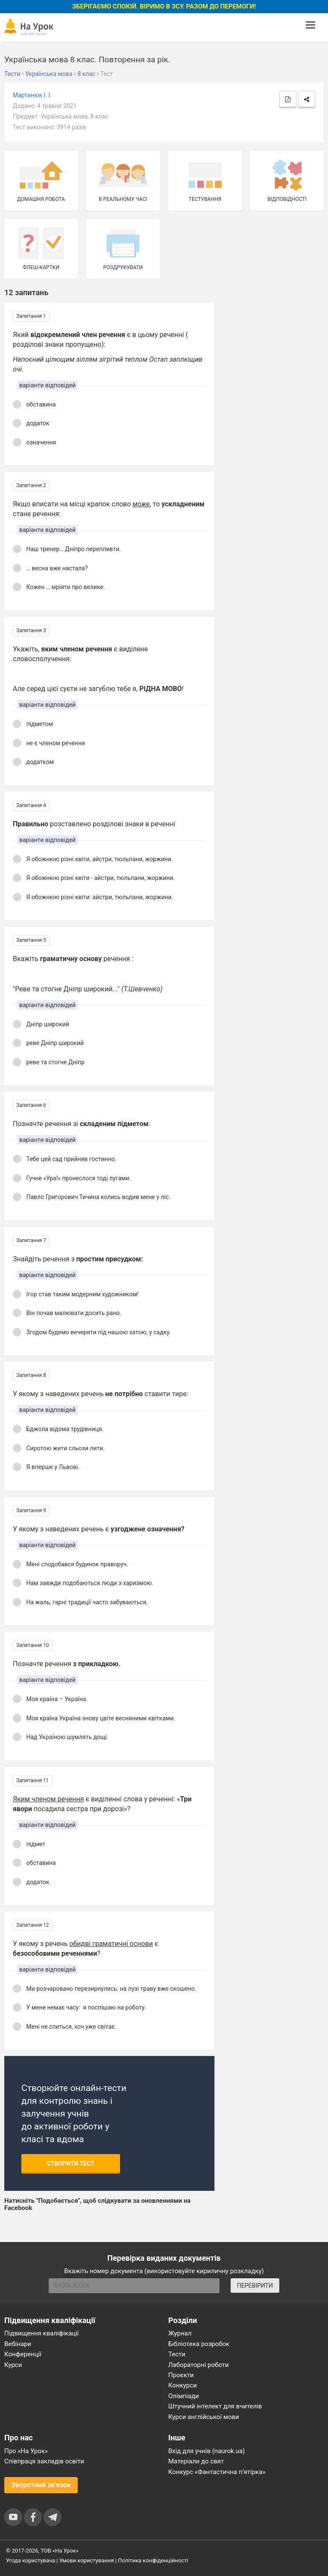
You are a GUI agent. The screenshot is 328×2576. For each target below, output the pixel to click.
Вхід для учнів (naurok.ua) (206, 2451)
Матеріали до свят (196, 2461)
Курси (13, 2365)
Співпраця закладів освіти (44, 2461)
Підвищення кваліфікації (41, 2333)
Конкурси (182, 2385)
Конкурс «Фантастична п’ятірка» (216, 2472)
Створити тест (70, 2163)
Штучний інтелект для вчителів (215, 2406)
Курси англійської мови (203, 2417)
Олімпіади (183, 2396)
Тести (176, 2354)
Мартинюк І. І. (32, 95)
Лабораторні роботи (198, 2365)
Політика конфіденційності (153, 2560)
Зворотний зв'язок (41, 2485)
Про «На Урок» (26, 2451)
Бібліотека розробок (198, 2344)
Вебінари (17, 2344)
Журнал (179, 2333)
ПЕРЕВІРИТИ (255, 2285)
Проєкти (181, 2375)
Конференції (22, 2354)
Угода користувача (30, 2560)
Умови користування (86, 2560)
